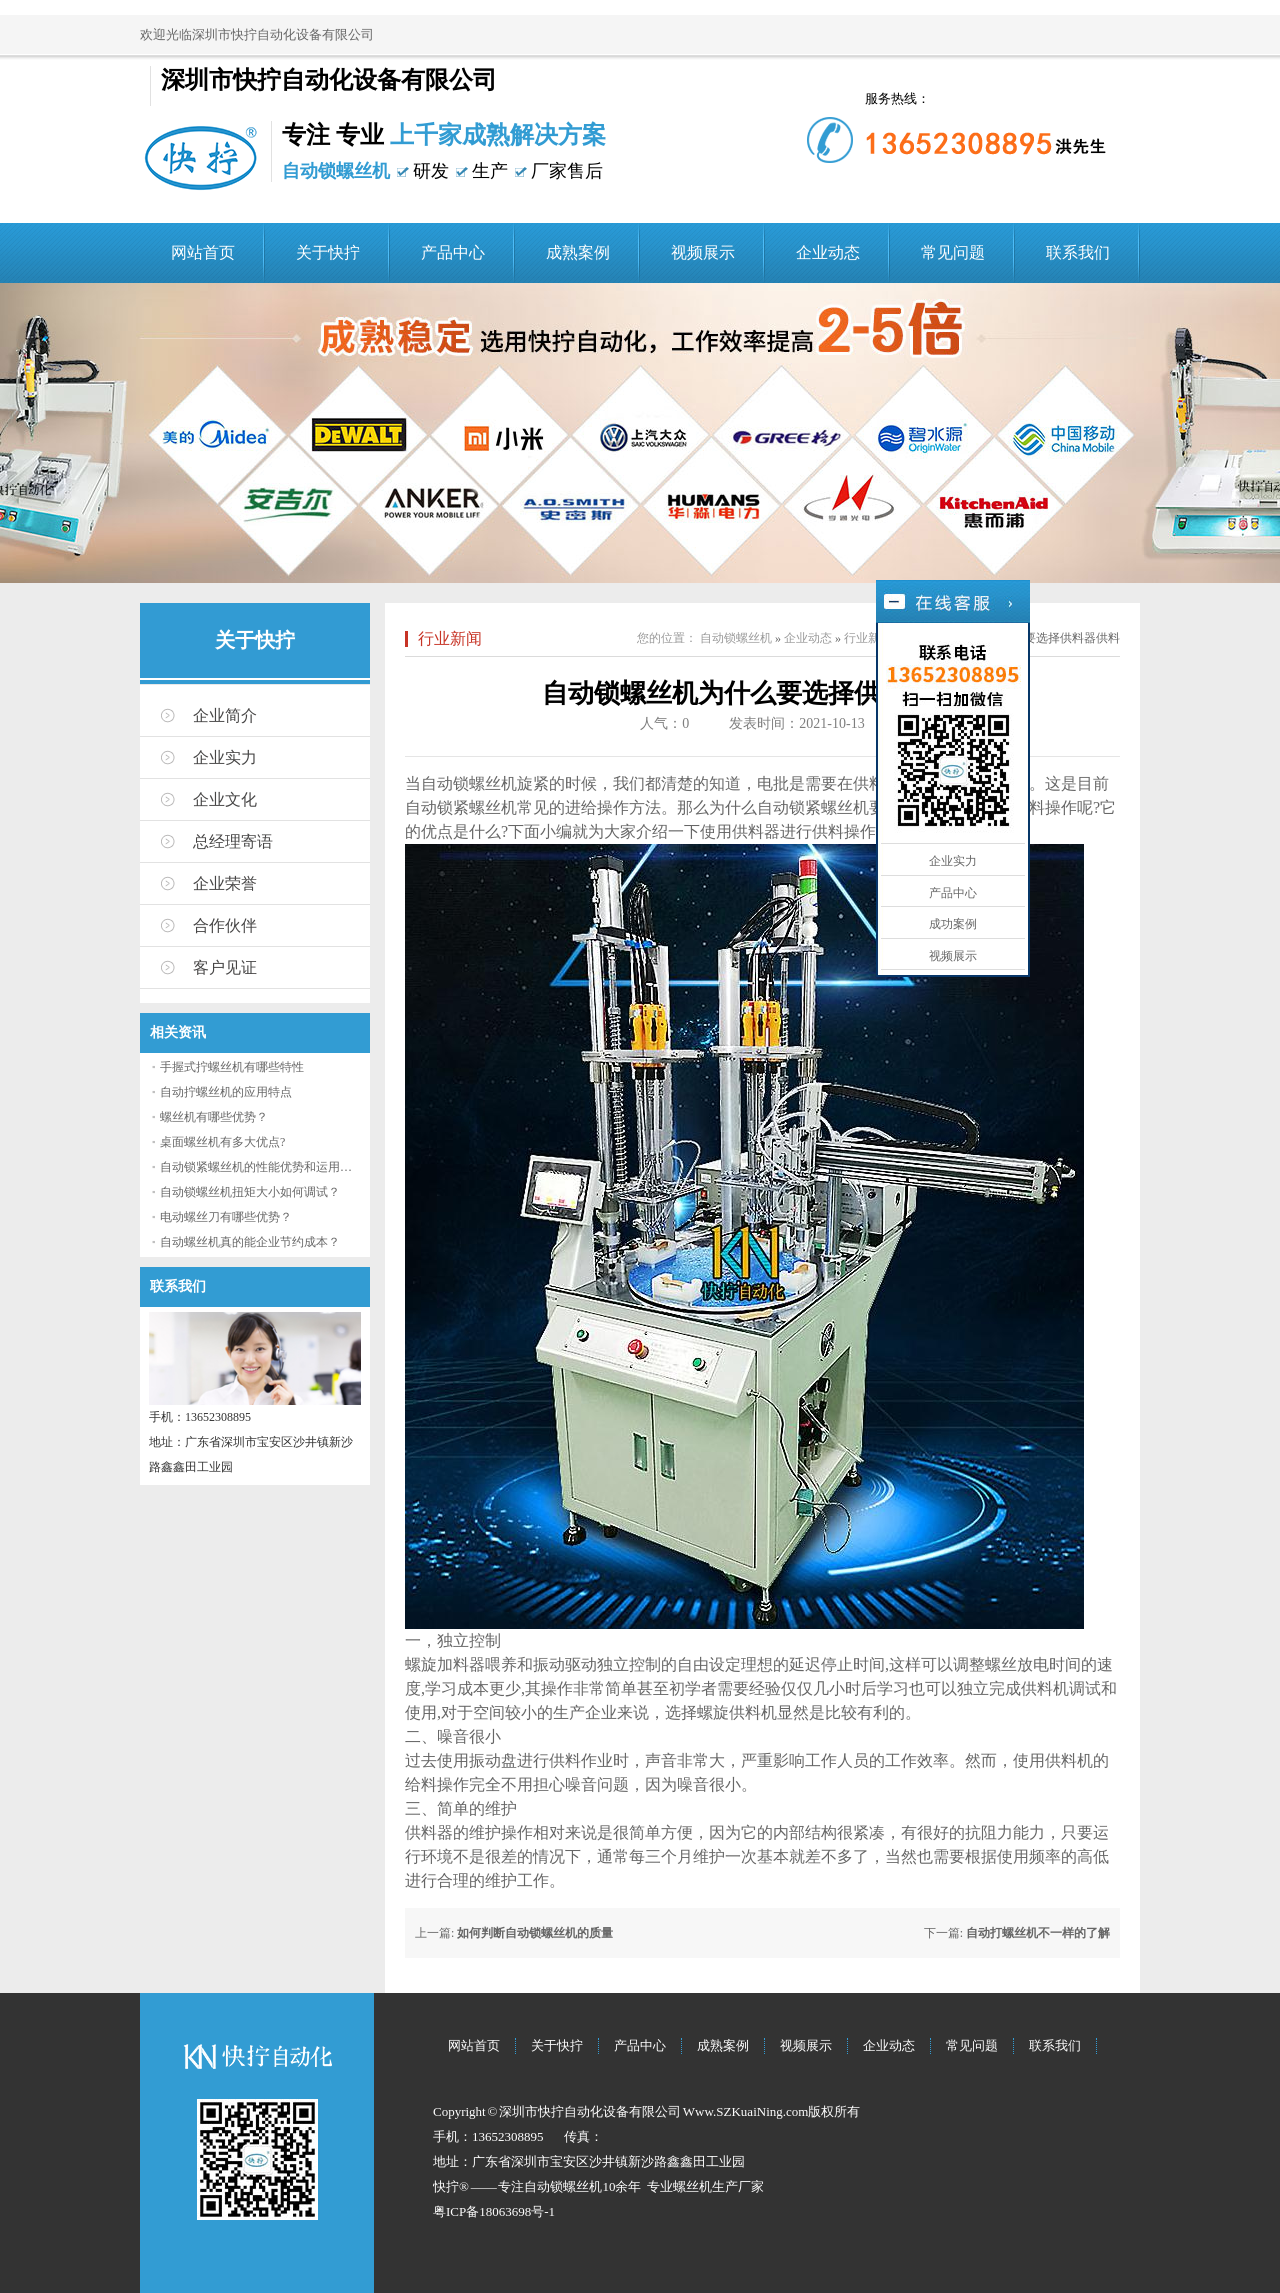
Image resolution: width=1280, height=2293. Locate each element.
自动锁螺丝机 (736, 638)
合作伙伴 (225, 925)
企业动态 (828, 252)
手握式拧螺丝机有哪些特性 (232, 1067)
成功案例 (953, 924)
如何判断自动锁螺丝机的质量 (535, 1933)
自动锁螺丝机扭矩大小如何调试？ (250, 1192)
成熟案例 (578, 252)
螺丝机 (692, 2186)
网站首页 (203, 252)
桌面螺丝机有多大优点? (222, 1142)
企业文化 (225, 799)
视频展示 (703, 252)
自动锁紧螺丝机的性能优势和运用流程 (262, 1167)
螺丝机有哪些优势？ (214, 1117)
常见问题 (953, 252)
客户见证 (225, 967)
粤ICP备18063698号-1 (494, 2211)
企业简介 (225, 715)
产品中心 (453, 252)
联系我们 (1078, 252)
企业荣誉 (225, 883)
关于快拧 (328, 252)
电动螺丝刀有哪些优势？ (226, 1217)
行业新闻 (450, 638)
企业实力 (225, 757)
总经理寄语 (233, 841)
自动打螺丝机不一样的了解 (1038, 1933)
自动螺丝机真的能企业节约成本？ (250, 1242)
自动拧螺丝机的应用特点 (226, 1092)
